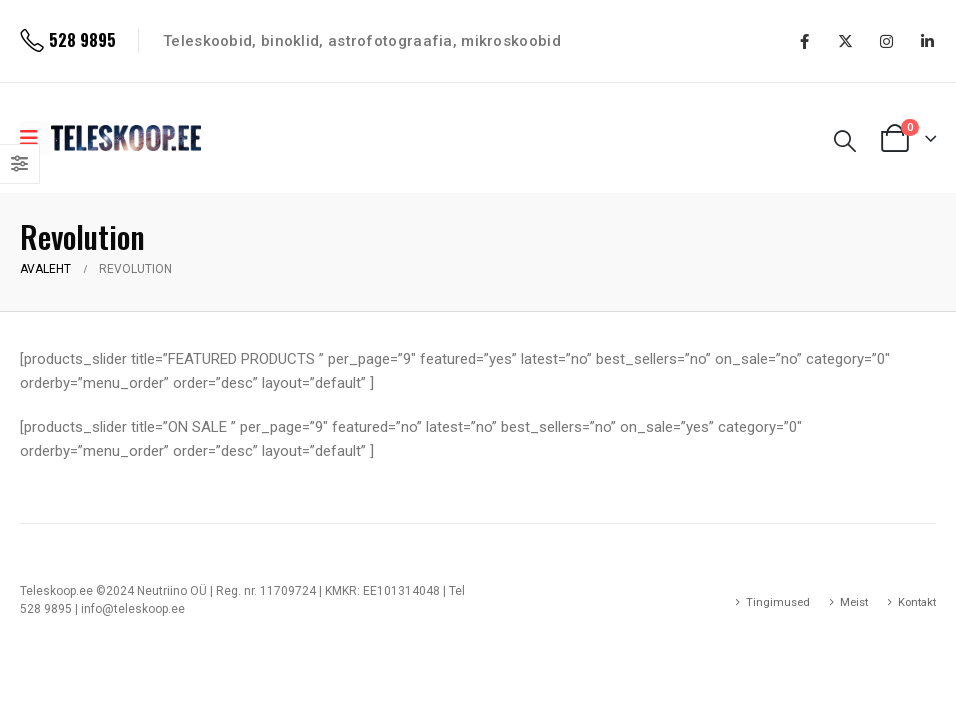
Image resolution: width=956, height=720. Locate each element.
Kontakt (917, 602)
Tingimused (778, 602)
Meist (854, 602)
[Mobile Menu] (35, 138)
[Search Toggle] (845, 141)
